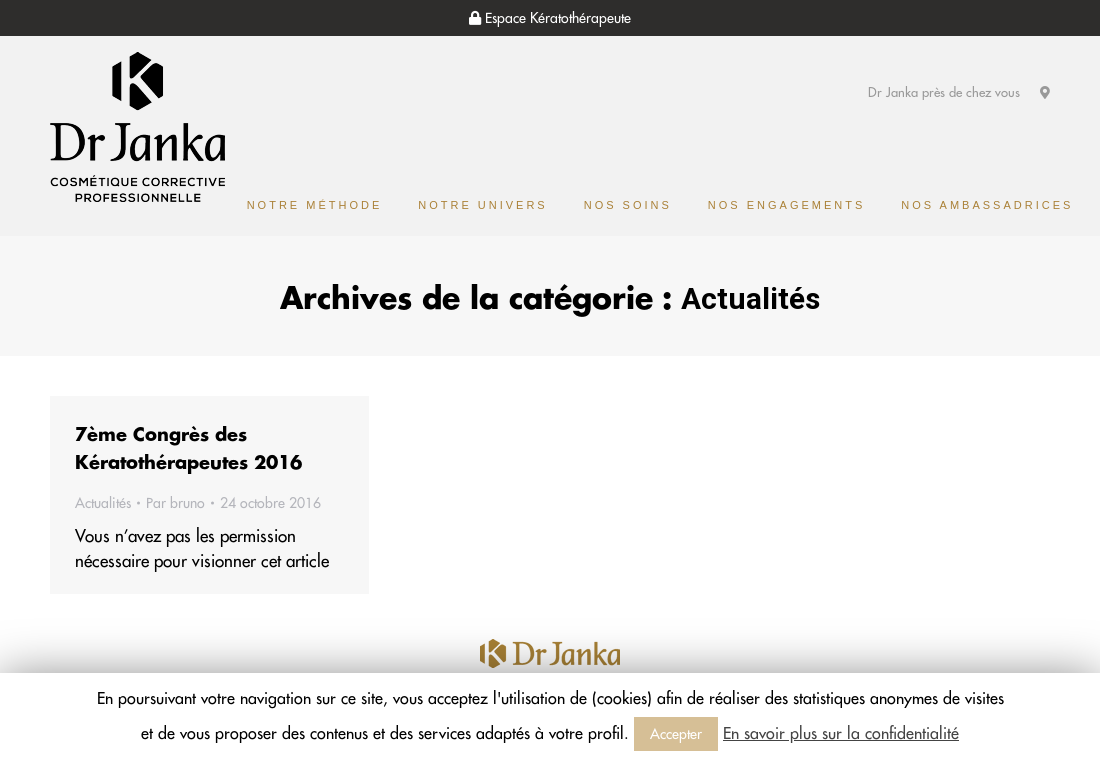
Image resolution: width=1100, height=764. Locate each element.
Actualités (103, 503)
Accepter (676, 734)
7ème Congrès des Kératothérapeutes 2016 (188, 449)
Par (175, 503)
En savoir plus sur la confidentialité (841, 734)
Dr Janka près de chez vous (959, 92)
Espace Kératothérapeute (550, 18)
